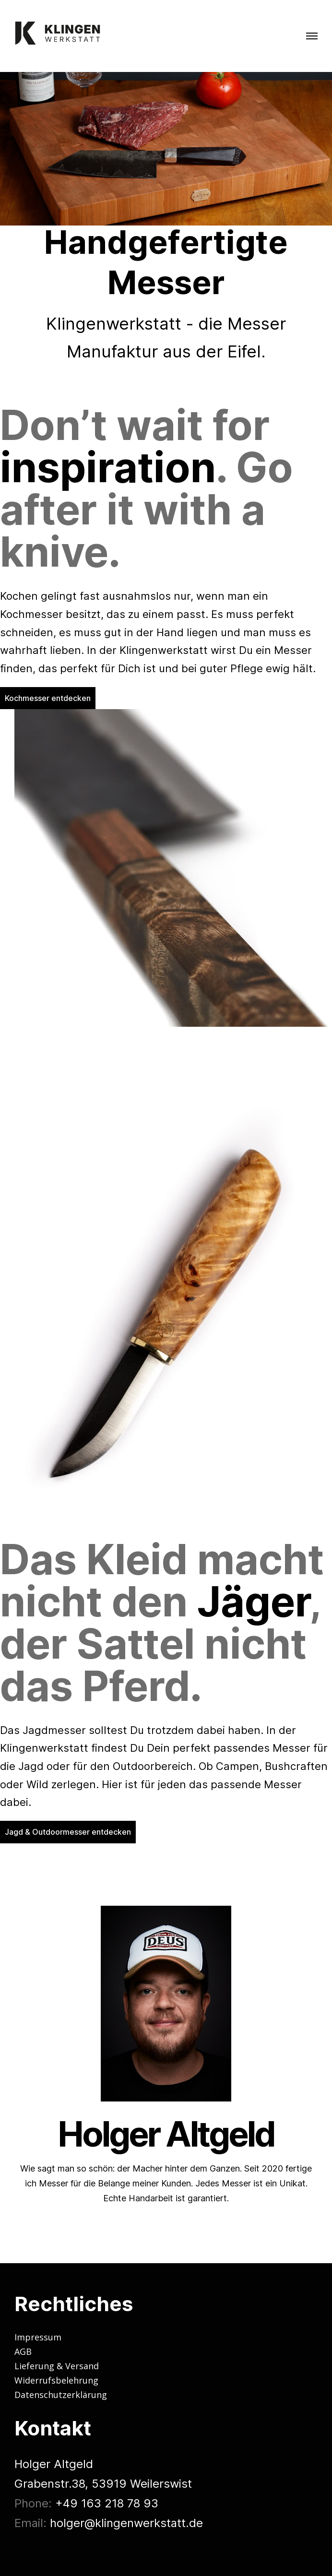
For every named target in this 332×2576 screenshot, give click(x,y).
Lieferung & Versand (56, 2366)
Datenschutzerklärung (60, 2394)
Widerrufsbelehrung (56, 2380)
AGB (23, 2351)
